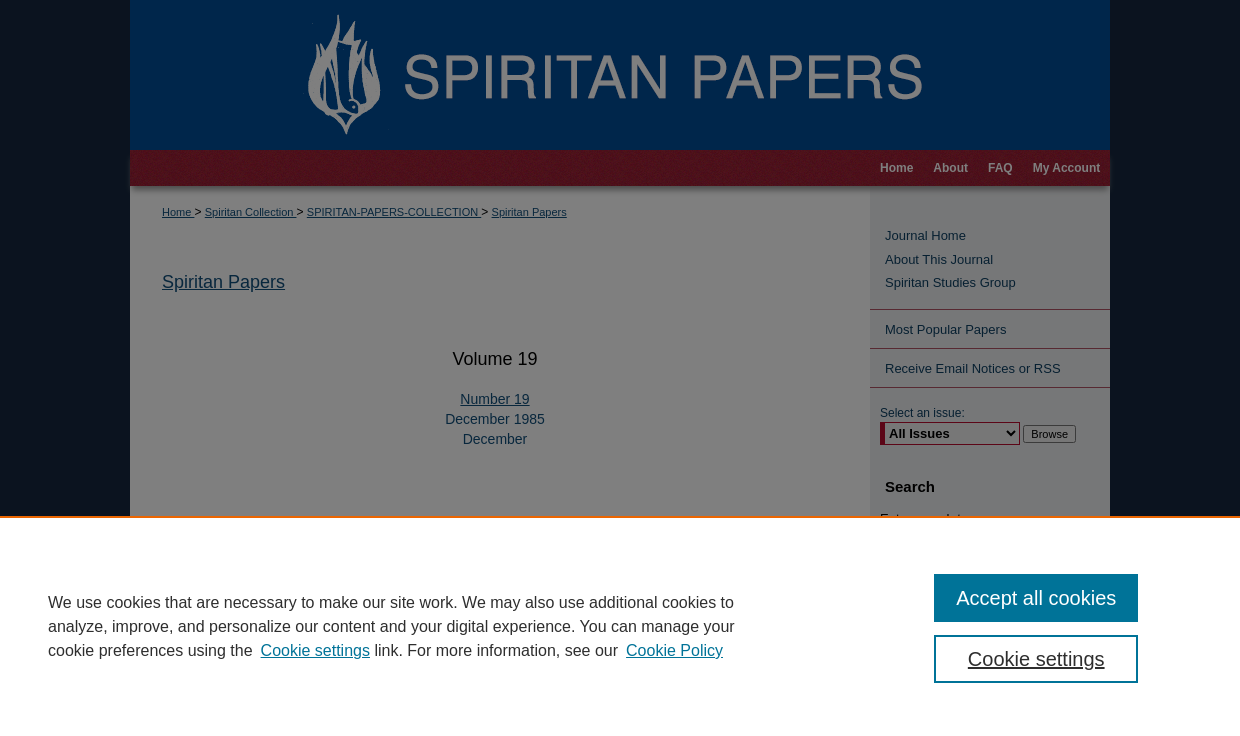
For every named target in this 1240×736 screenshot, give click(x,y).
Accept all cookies (1036, 598)
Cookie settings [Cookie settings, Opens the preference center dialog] (1036, 659)
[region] (620, 626)
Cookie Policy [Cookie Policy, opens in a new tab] (674, 650)
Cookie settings (315, 650)
